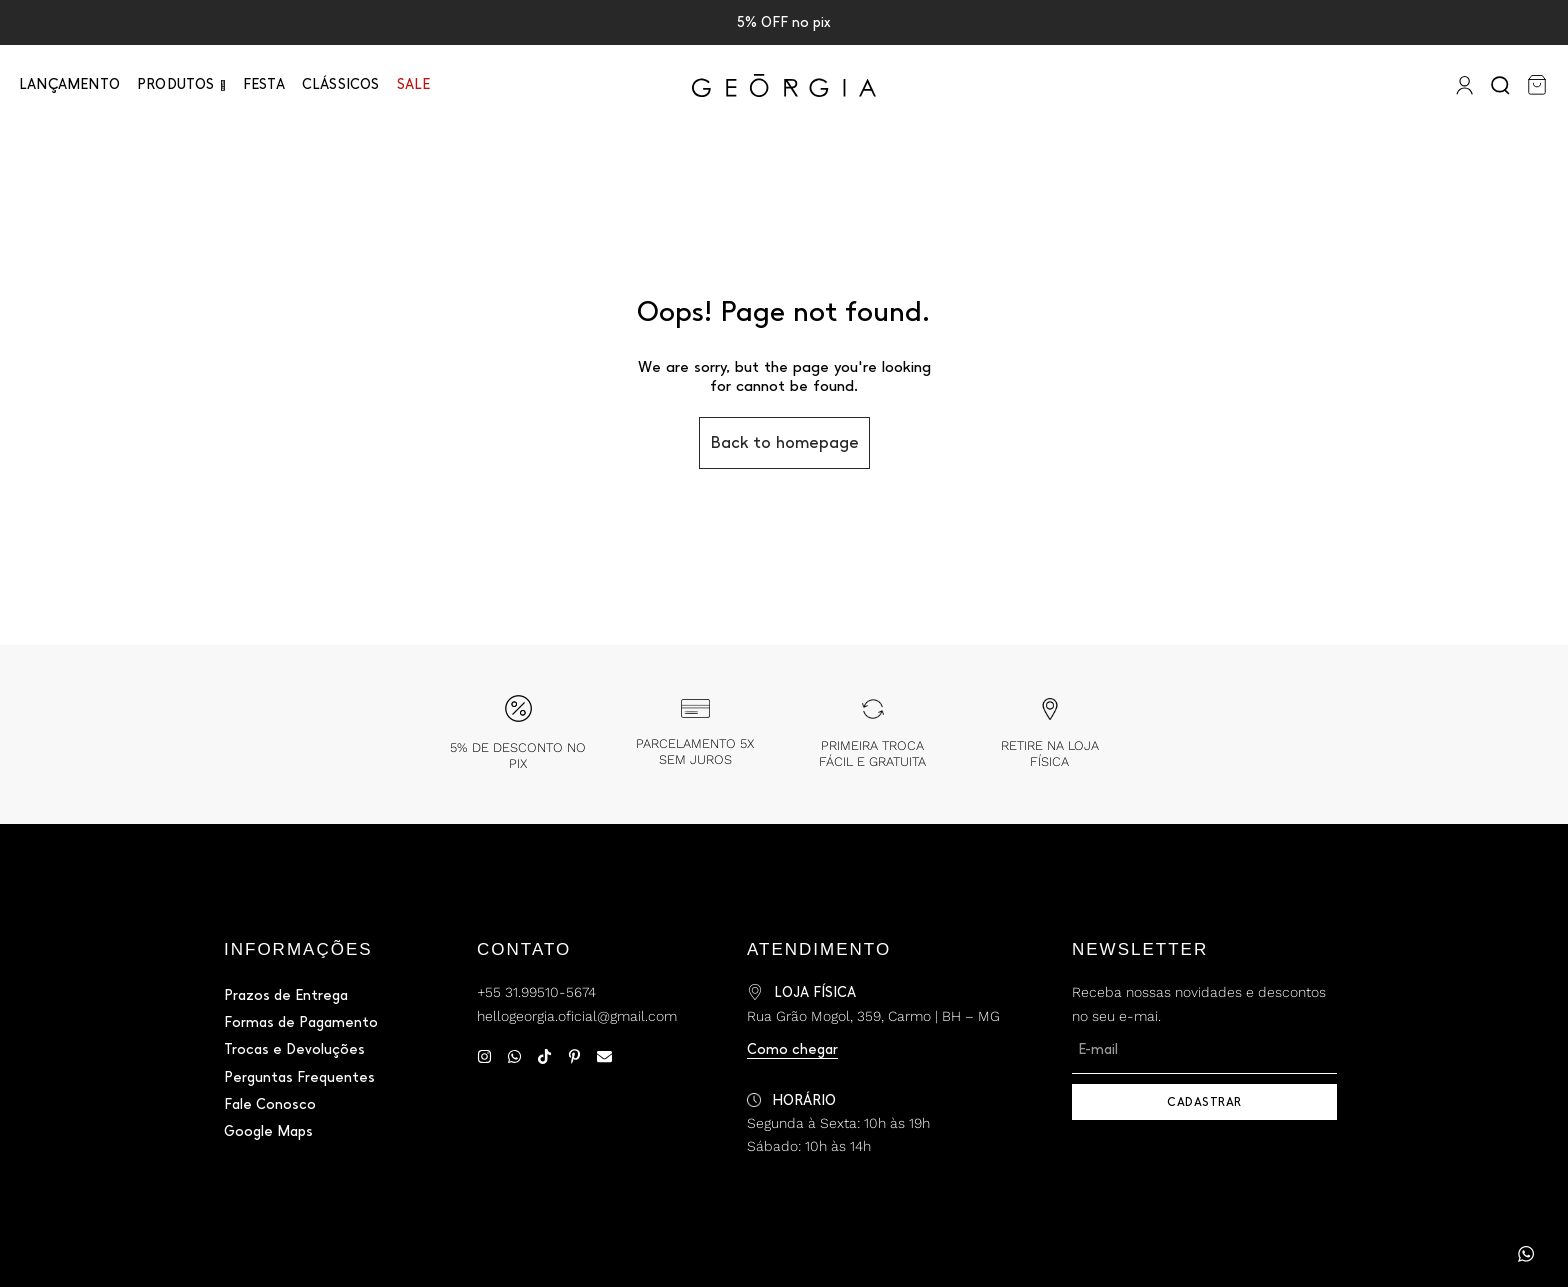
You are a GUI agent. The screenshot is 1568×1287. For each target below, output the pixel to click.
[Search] (1502, 85)
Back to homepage (784, 442)
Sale (414, 84)
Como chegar (792, 1049)
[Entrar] (1462, 85)
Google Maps (268, 1131)
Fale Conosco (270, 1104)
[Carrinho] (1537, 85)
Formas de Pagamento (301, 1022)
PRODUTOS (176, 84)
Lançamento (69, 84)
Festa (264, 84)
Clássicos (341, 84)
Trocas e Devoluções (294, 1049)
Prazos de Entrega (286, 995)
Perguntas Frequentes (299, 1077)
